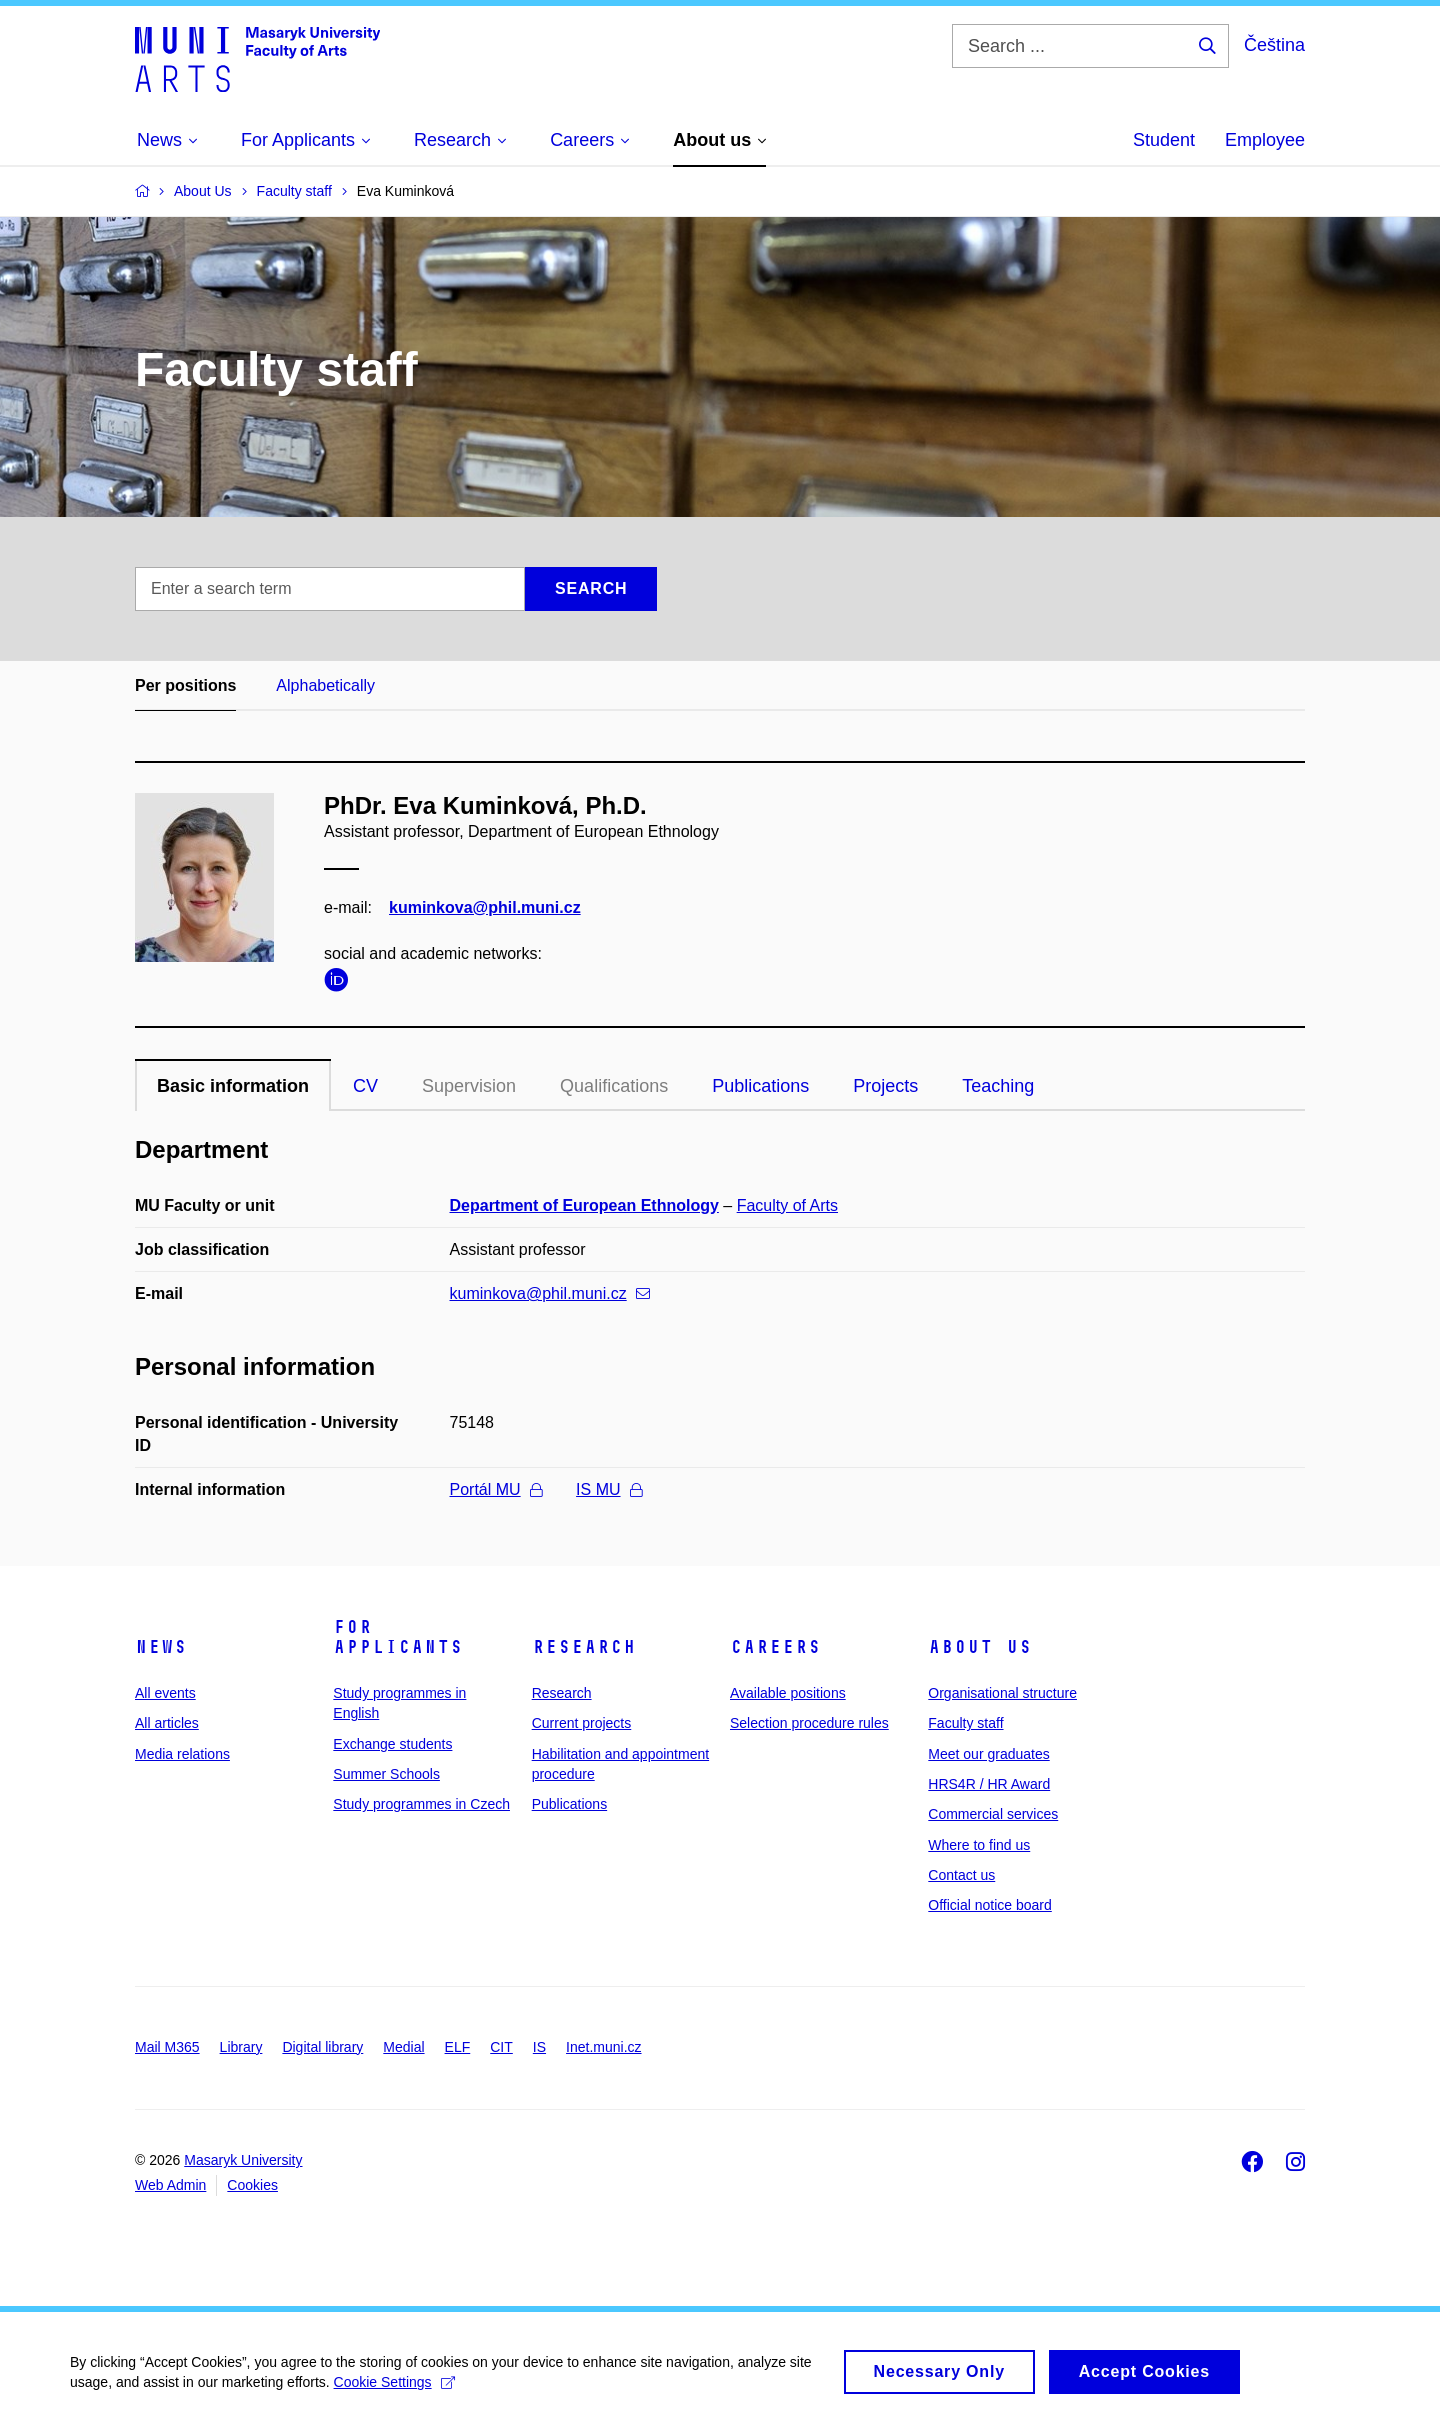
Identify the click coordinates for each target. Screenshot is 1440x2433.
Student (1164, 140)
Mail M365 (167, 2047)
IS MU (608, 1489)
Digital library (322, 2047)
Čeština (1274, 45)
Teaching (998, 1086)
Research (584, 1647)
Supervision (469, 1086)
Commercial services (993, 1814)
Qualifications (614, 1086)
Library (241, 2047)
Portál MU (496, 1489)
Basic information (233, 1086)
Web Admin (170, 2185)
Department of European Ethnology (584, 1205)
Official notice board (989, 1905)
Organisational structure (1002, 1693)
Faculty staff (965, 1723)
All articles (167, 1723)
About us (980, 1647)
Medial (403, 2047)
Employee (1265, 140)
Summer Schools (386, 1774)
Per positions (185, 685)
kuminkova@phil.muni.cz (485, 907)
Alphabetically (325, 685)
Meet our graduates (988, 1754)
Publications (760, 1086)
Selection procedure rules (809, 1723)
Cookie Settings (394, 2394)
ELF (458, 2047)
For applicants (398, 1637)
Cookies (252, 2185)
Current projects (582, 1723)
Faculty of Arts (787, 1205)
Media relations (182, 1754)
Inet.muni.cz (603, 2047)
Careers (775, 1647)
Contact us (961, 1875)
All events (165, 1693)
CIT (501, 2047)
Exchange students (392, 1744)
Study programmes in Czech (421, 1804)
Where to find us (979, 1845)
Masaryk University (243, 2160)
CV (365, 1086)
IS (539, 2047)
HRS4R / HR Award (989, 1784)
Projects (885, 1086)
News (161, 1647)
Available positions (788, 1693)
